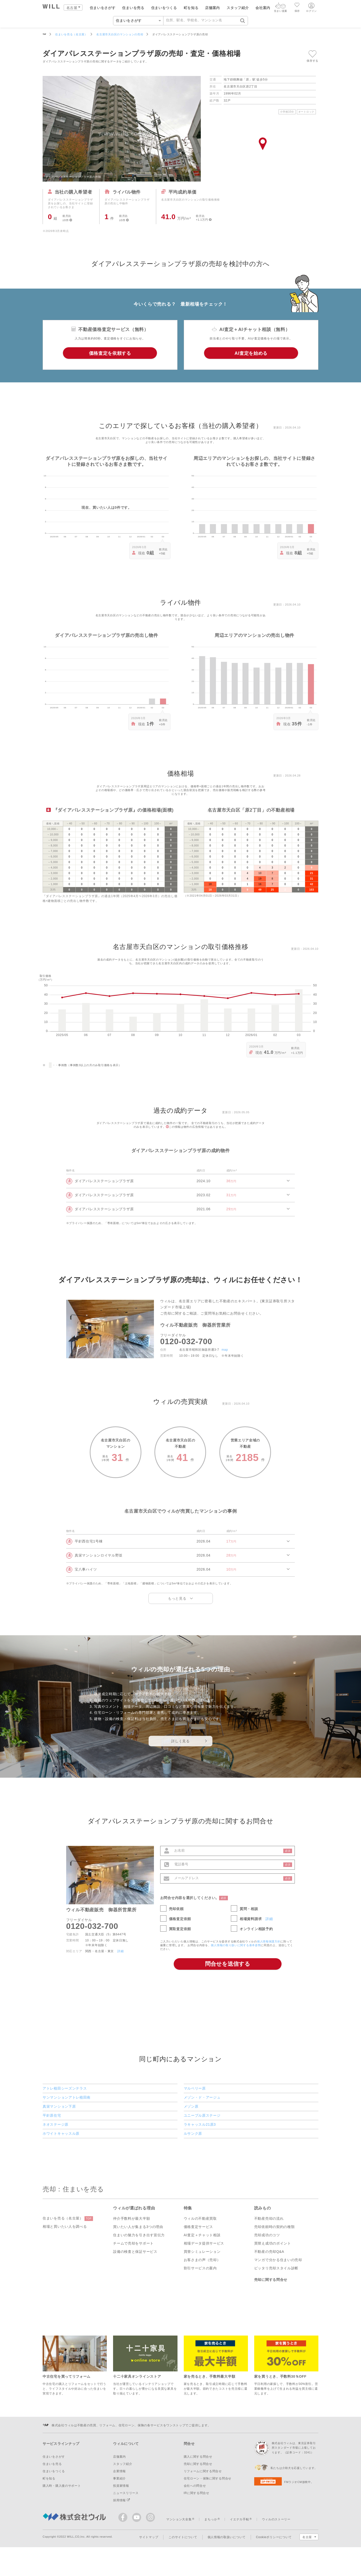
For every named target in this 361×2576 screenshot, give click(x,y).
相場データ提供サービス (204, 2243)
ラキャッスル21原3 (200, 2124)
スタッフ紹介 (238, 8)
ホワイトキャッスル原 (61, 2133)
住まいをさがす (103, 8)
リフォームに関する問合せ (203, 2471)
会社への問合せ (195, 2485)
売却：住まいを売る (73, 2189)
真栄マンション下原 (59, 2106)
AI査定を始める (250, 353)
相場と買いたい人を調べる (65, 2226)
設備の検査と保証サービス (135, 2252)
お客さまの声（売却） (202, 2260)
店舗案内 (212, 8)
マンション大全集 (179, 2519)
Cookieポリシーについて (274, 2537)
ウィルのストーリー (276, 2519)
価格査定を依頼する (110, 353)
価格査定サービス (198, 2227)
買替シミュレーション (202, 2252)
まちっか (210, 2519)
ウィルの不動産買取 (200, 2218)
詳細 (120, 1951)
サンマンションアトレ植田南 (67, 2097)
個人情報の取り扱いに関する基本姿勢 (236, 1945)
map (225, 1349)
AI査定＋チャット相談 (202, 2235)
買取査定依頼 (180, 1929)
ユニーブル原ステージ (202, 2115)
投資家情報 (121, 2485)
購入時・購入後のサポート (62, 2485)
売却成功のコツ (267, 2235)
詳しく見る (180, 1741)
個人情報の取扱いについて (227, 2537)
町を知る (191, 8)
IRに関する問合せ (196, 2493)
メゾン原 (191, 2106)
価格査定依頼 (180, 1919)
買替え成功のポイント (272, 2243)
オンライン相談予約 (256, 1929)
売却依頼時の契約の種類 (274, 2227)
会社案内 (262, 8)
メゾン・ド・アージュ (202, 2097)
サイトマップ (148, 2537)
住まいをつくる (164, 8)
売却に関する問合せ (270, 2280)
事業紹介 (119, 2478)
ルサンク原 (193, 2133)
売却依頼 (176, 1909)
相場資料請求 (251, 1919)
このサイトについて (182, 2537)
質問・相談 (249, 1909)
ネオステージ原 (55, 2124)
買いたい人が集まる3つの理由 (138, 2227)
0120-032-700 (186, 1341)
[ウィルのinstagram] (150, 2517)
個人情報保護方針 (269, 1941)
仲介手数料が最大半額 (131, 2218)
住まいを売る (133, 8)
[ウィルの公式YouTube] (137, 2518)
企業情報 (119, 2471)
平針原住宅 (52, 2115)
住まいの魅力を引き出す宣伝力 (139, 2235)
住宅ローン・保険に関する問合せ (208, 2478)
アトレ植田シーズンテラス (65, 2088)
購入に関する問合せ (198, 2456)
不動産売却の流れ (269, 2218)
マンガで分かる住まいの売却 (278, 2260)
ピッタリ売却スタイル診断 (276, 2268)
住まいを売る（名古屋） (68, 2218)
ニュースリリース (126, 2493)
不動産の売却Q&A (269, 2252)
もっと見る (178, 1598)
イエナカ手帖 (239, 2519)
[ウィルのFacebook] (124, 2518)
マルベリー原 (195, 2088)
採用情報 (121, 2500)
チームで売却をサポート (133, 2243)
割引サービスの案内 (200, 2268)
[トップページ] (51, 7)
